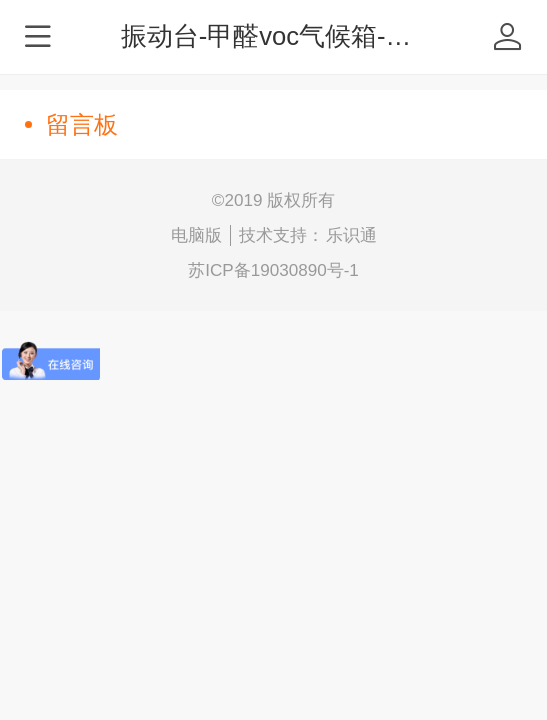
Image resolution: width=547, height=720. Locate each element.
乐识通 (351, 235)
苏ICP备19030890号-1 (273, 270)
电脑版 (196, 235)
